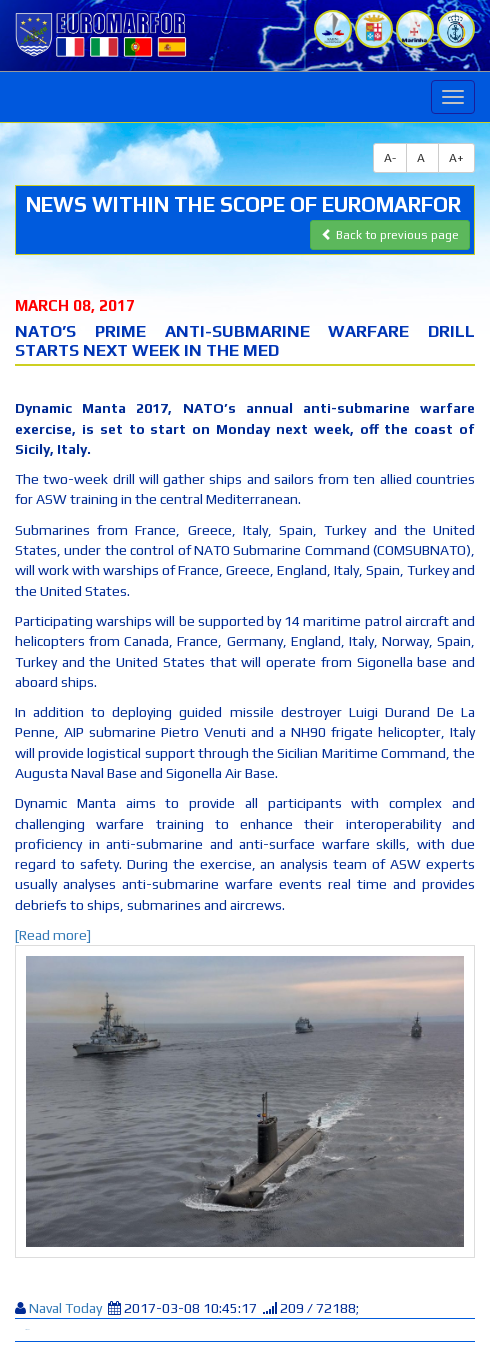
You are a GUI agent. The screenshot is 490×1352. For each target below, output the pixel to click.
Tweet (27, 1329)
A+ (456, 158)
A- (390, 158)
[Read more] (53, 935)
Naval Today (67, 1308)
